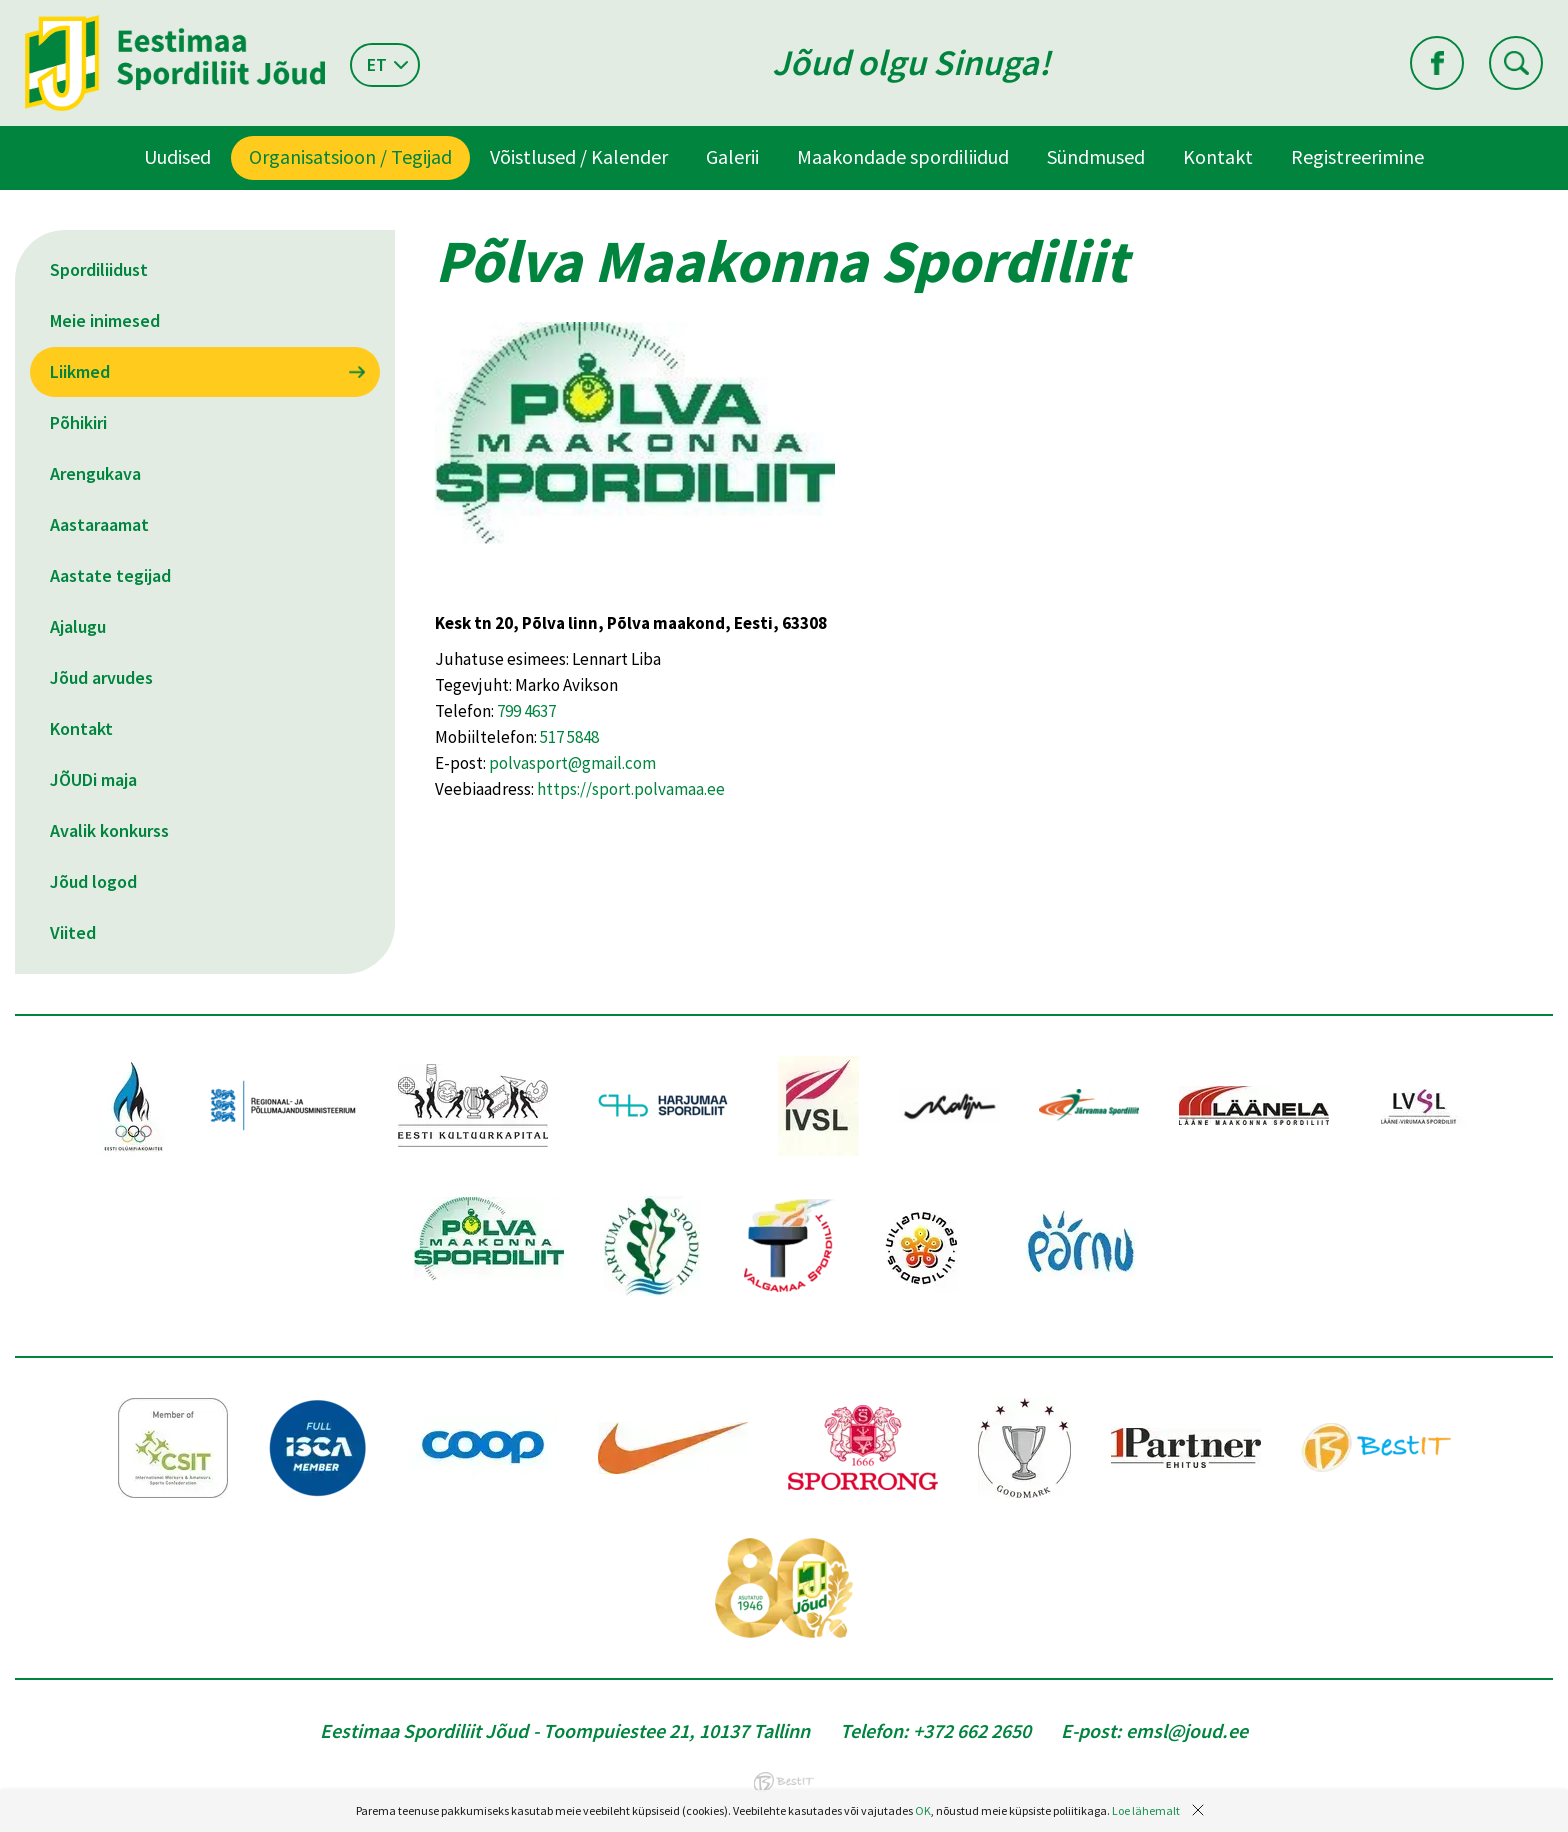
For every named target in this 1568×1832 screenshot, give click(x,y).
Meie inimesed (105, 320)
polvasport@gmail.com (572, 763)
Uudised (177, 156)
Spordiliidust (99, 269)
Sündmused (1096, 156)
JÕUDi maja (93, 779)
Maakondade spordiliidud (903, 156)
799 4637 (526, 711)
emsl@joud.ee (1187, 1730)
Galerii (732, 156)
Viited (73, 932)
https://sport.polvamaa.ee (631, 789)
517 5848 (569, 737)
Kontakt (1218, 156)
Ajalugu (78, 626)
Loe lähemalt (1146, 1810)
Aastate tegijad (110, 575)
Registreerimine (1357, 156)
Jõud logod (93, 881)
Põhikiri (78, 422)
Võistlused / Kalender (579, 156)
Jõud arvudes (101, 677)
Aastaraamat (99, 524)
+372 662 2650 (972, 1730)
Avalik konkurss (109, 830)
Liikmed (80, 371)
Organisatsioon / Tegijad (350, 156)
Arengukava (95, 473)
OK (923, 1810)
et (377, 64)
